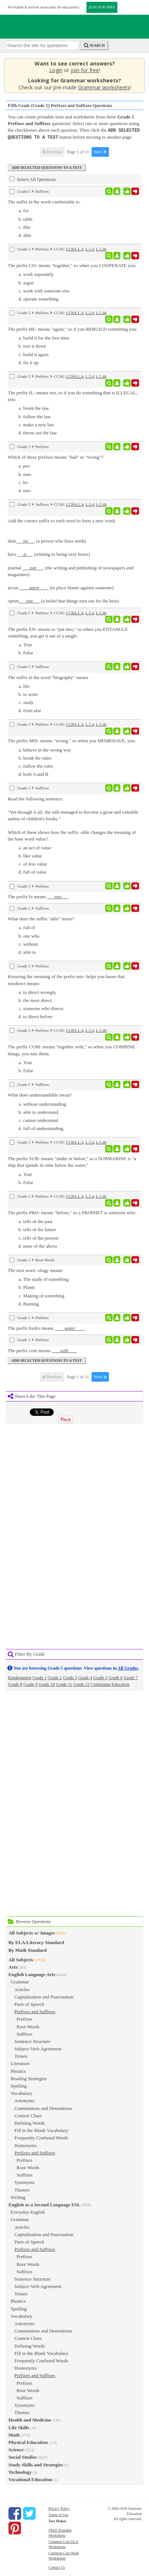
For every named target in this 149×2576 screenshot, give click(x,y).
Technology (20, 2471)
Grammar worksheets (104, 87)
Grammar (20, 1981)
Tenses (20, 2055)
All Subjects (20, 1959)
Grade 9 (30, 1683)
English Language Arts (31, 1973)
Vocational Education (30, 2478)
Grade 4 (85, 1677)
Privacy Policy (59, 2508)
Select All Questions (33, 178)
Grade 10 (47, 1683)
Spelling (18, 2085)
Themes (21, 2189)
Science (16, 2449)
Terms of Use (58, 2514)
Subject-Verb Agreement (37, 2048)
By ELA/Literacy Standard (36, 1941)
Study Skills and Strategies (35, 2464)
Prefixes (24, 2018)
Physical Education (28, 2441)
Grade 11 (64, 1683)
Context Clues (28, 2115)
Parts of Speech (29, 2003)
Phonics (18, 2070)
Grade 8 (15, 1683)
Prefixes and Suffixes (34, 2011)
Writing (18, 2196)
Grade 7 (131, 1677)
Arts (13, 1966)
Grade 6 (116, 1677)
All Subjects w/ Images (31, 1932)
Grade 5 (100, 1677)
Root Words (28, 2026)
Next (100, 151)
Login (56, 70)
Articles (21, 1988)
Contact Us (57, 2567)
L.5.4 (89, 248)
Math (13, 2434)
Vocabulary (21, 2092)
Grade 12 (81, 1683)
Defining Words (29, 2122)
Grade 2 (55, 1677)
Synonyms (24, 2181)
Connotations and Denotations (43, 2107)
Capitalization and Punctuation (43, 1996)
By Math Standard (27, 1949)
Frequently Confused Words (41, 2137)
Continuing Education (110, 1683)
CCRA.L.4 (75, 248)
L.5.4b (101, 248)
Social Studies (22, 2456)
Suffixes (24, 2033)
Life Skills (18, 2427)
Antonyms (24, 2100)
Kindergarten (19, 1677)
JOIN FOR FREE (102, 7)
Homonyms (25, 2144)
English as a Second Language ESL (44, 2204)
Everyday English (28, 2211)
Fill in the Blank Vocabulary (41, 2129)
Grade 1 (39, 1677)
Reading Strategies (29, 2078)
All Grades (128, 1667)
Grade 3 (70, 1677)
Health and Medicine (29, 2419)
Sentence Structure (32, 2040)
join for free (85, 70)
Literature (20, 2062)
